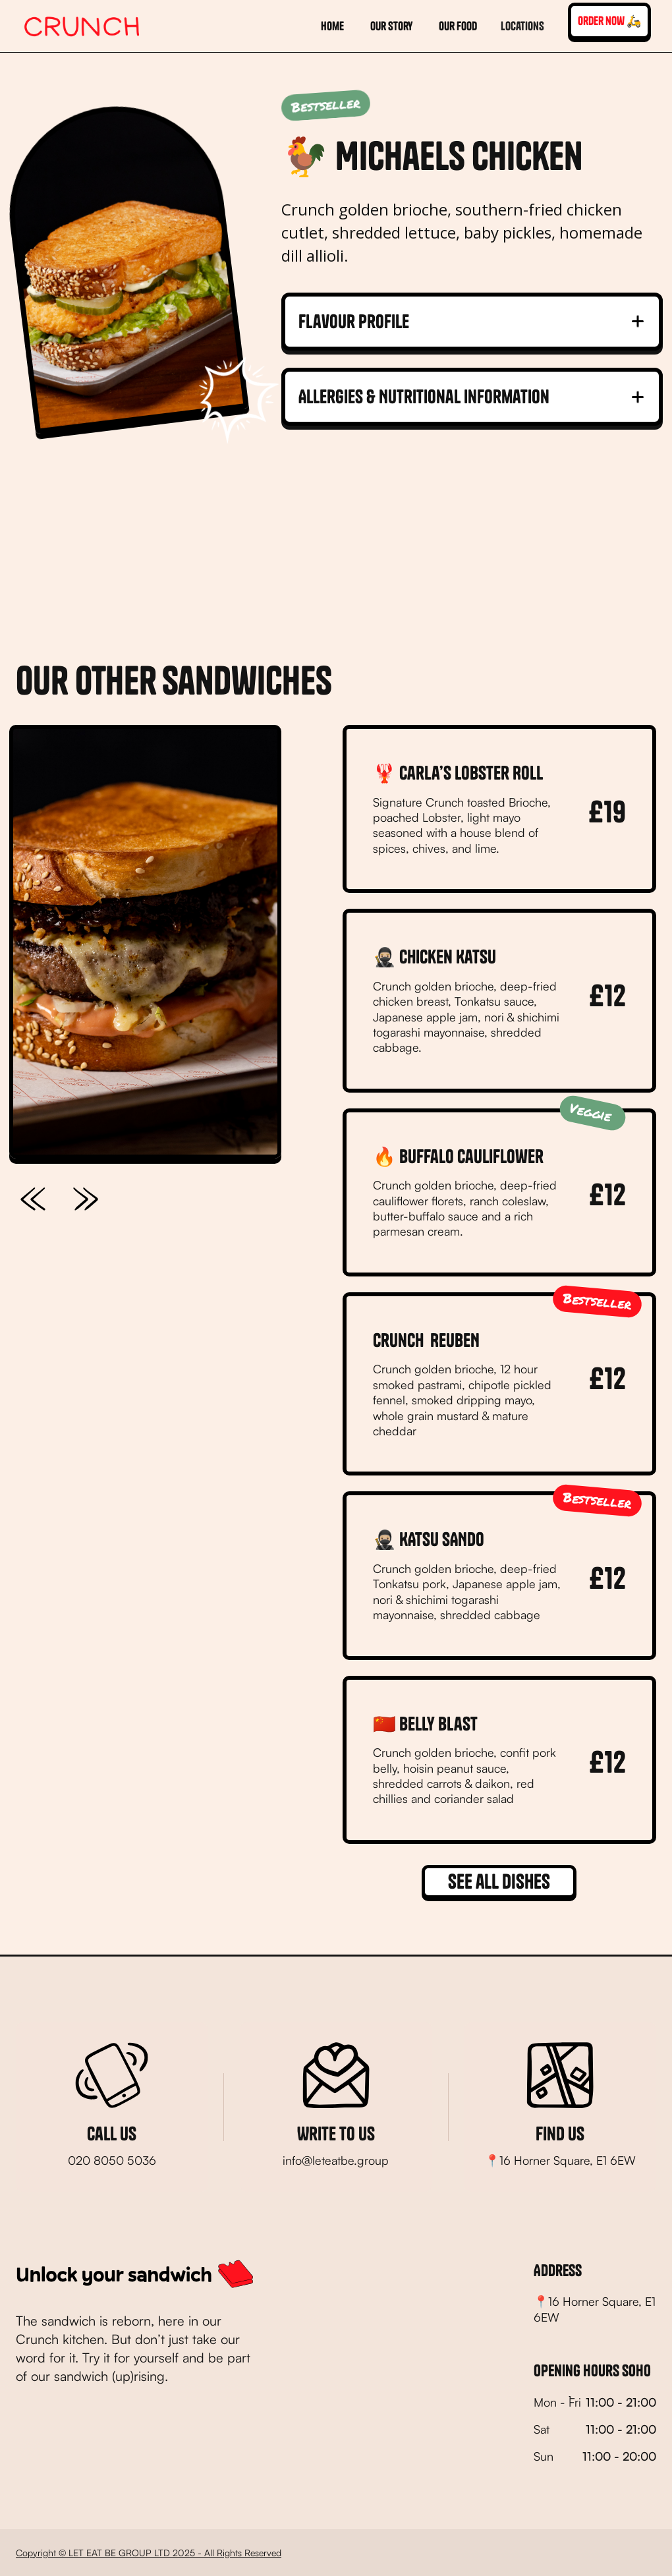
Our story (391, 26)
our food (458, 26)
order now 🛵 (609, 20)
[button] (522, 26)
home (332, 26)
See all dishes (499, 1881)
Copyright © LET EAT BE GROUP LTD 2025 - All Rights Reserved (148, 2552)
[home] (82, 26)
